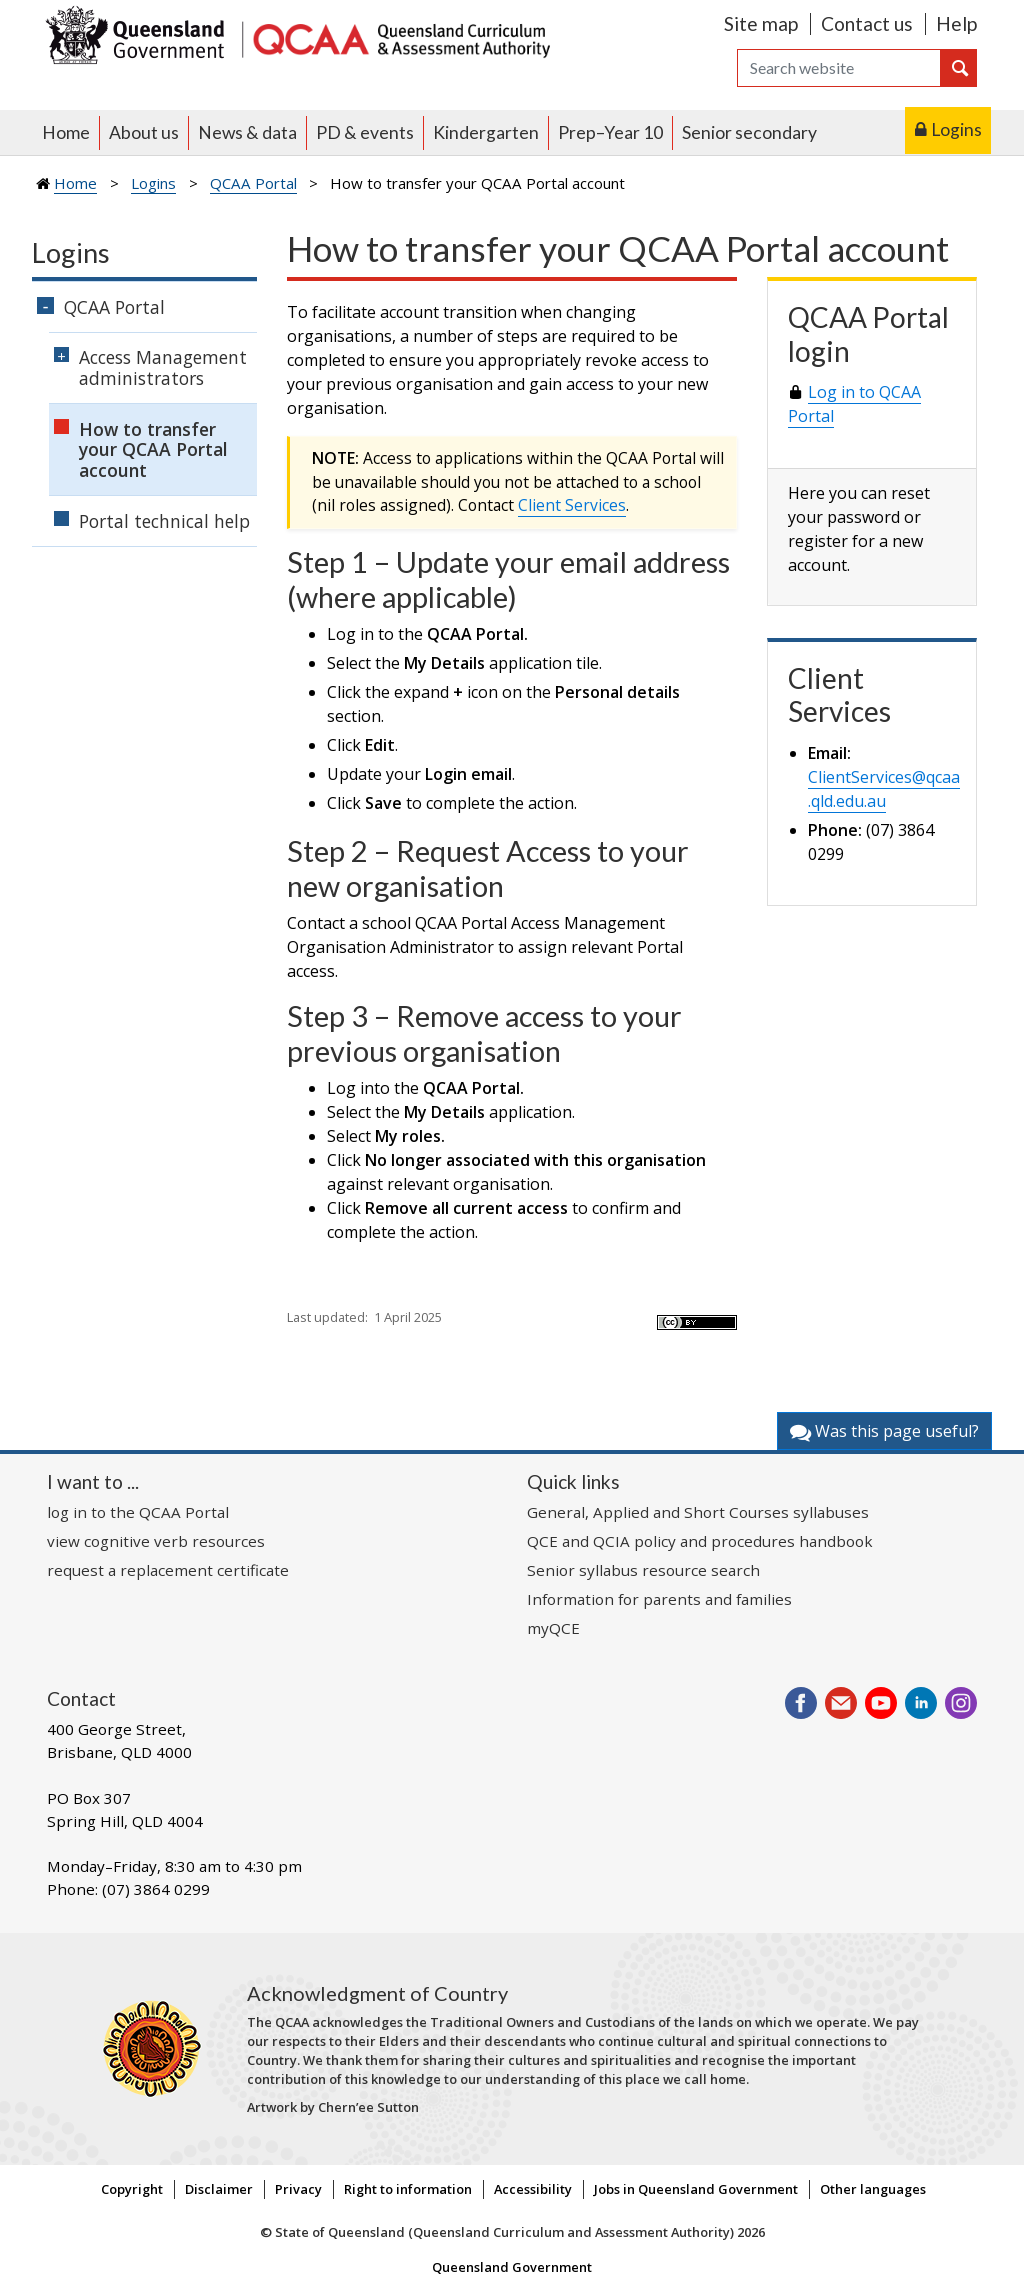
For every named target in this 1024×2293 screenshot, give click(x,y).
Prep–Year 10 (610, 132)
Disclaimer (219, 2189)
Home (66, 132)
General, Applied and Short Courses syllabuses (698, 1512)
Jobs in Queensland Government (696, 2189)
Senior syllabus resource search (643, 1570)
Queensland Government (512, 2267)
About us (144, 132)
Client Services (572, 505)
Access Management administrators (163, 367)
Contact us (867, 23)
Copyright (132, 2189)
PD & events (365, 132)
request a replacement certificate (168, 1570)
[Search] (839, 68)
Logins (956, 129)
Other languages (873, 2189)
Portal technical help (164, 521)
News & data (247, 132)
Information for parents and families (659, 1599)
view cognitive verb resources (156, 1541)
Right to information (408, 2189)
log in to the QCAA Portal (138, 1512)
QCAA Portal (253, 183)
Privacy (298, 2189)
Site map (761, 23)
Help (956, 23)
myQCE (553, 1628)
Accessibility (533, 2189)
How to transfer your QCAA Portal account (153, 450)
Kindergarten (486, 132)
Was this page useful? (884, 1431)
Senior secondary (749, 132)
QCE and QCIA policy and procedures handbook (700, 1541)
